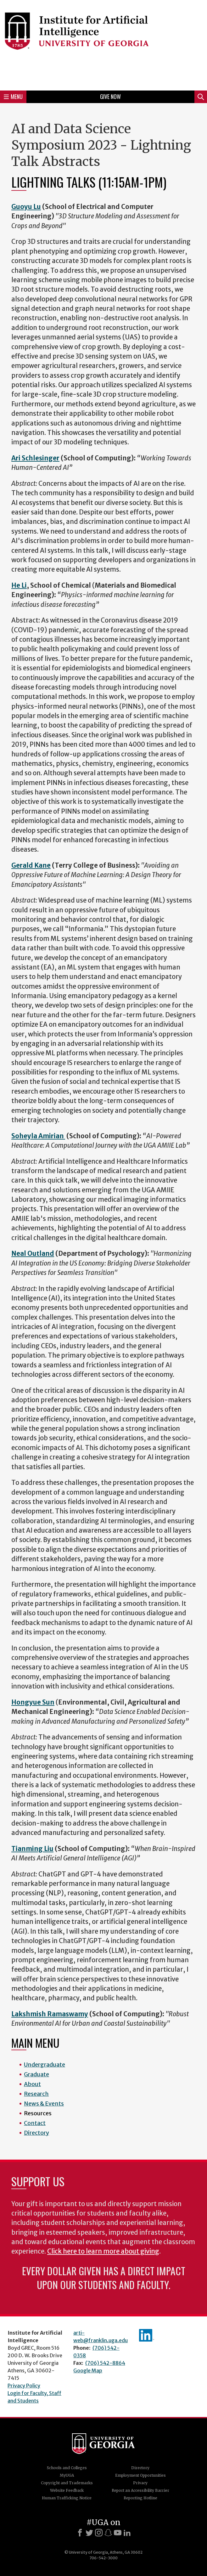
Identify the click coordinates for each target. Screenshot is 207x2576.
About (32, 2084)
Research (36, 2093)
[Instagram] (99, 2532)
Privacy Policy (24, 2385)
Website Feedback (67, 2490)
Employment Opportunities (140, 2475)
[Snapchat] (108, 2532)
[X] (89, 2532)
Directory (36, 2132)
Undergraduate (44, 2064)
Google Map (87, 2370)
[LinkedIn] (127, 2532)
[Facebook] (80, 2532)
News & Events (44, 2103)
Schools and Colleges (67, 2467)
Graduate (36, 2074)
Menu (13, 96)
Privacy (140, 2482)
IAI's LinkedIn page (146, 2335)
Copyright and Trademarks (67, 2482)
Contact (35, 2123)
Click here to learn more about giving (103, 2251)
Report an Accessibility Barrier (140, 2490)
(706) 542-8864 (105, 2363)
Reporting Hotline (140, 2498)
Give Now (110, 96)
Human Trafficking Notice (67, 2498)
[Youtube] (117, 2532)
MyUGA (67, 2475)
